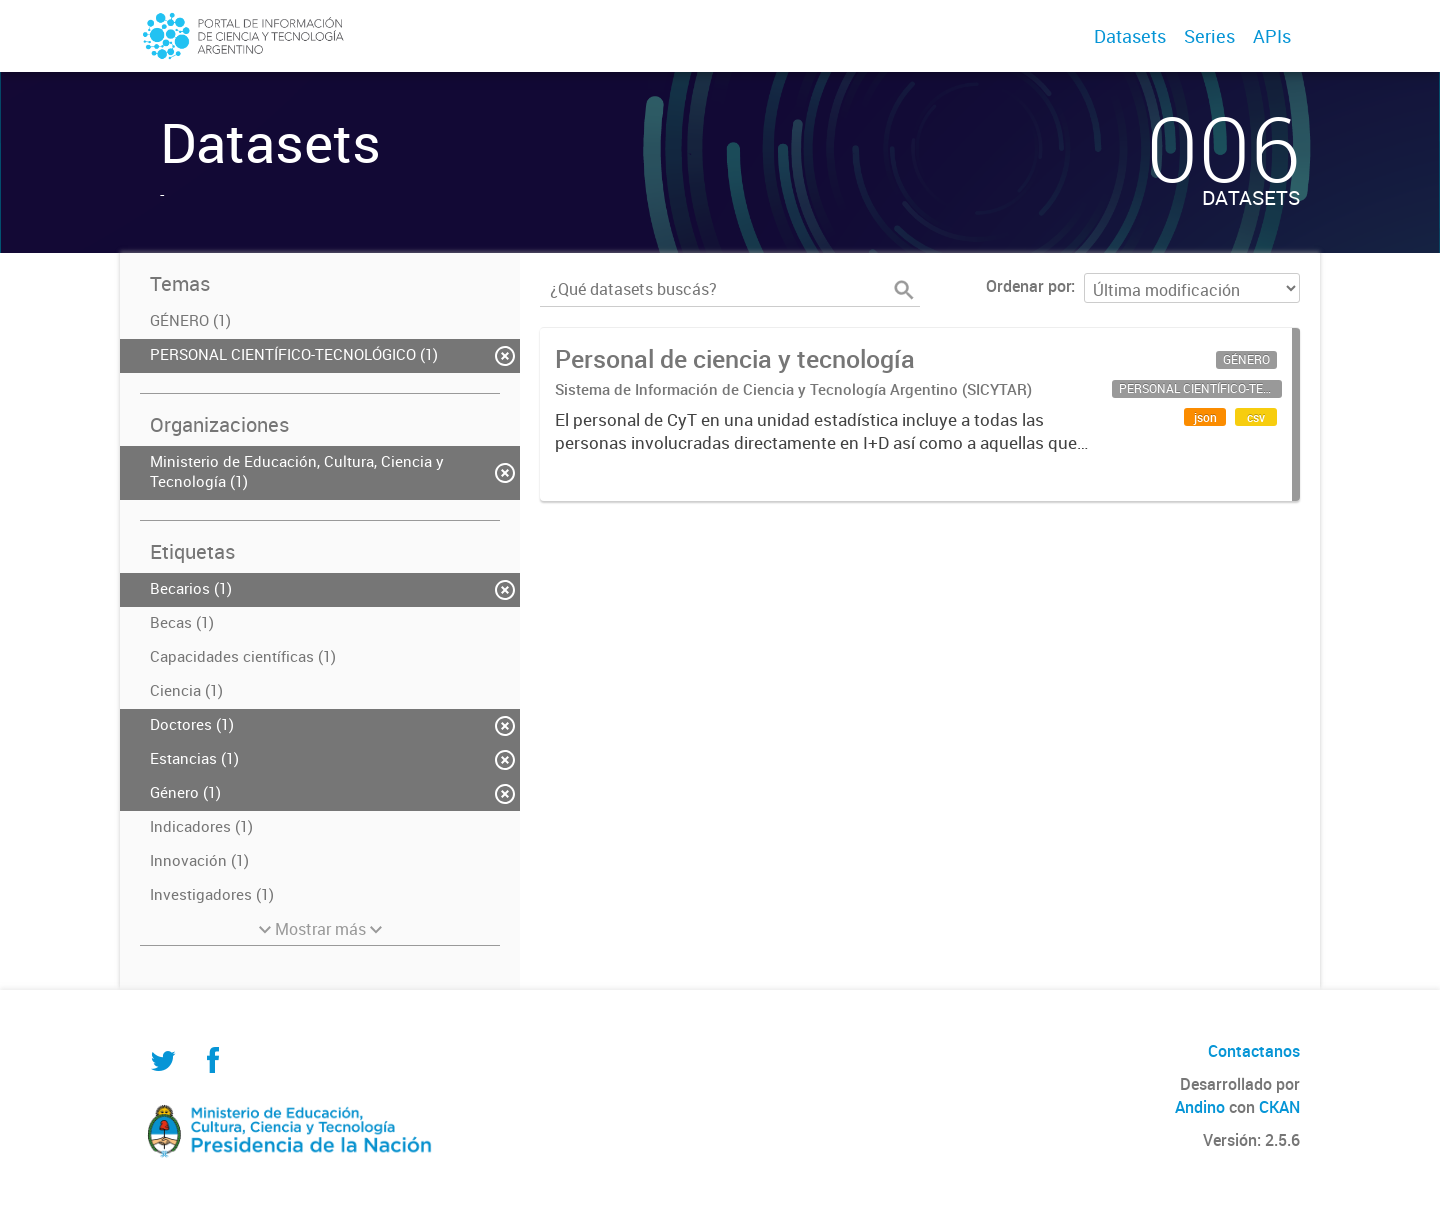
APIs (1272, 36)
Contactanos (1254, 1051)
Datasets (1130, 36)
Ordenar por (1028, 286)
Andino (1200, 1107)
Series (1209, 36)
